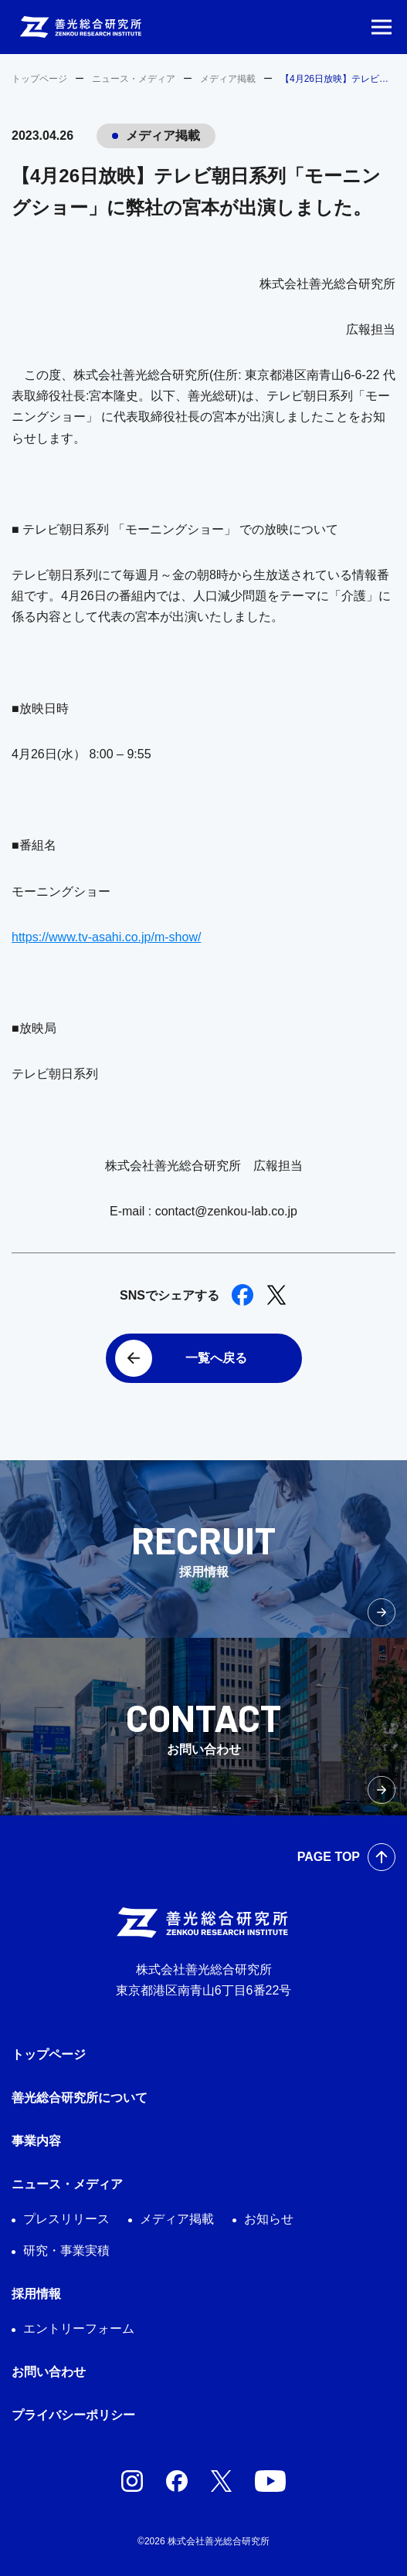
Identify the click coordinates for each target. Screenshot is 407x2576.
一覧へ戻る (216, 1357)
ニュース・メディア (133, 78)
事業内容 (36, 2140)
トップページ (39, 78)
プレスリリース (66, 2218)
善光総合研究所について (80, 2097)
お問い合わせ (49, 2371)
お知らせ (268, 2218)
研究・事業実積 (66, 2250)
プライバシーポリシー (73, 2415)
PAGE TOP (328, 1856)
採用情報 (36, 2293)
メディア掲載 (228, 78)
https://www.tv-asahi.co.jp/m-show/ (106, 937)
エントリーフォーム (78, 2328)
